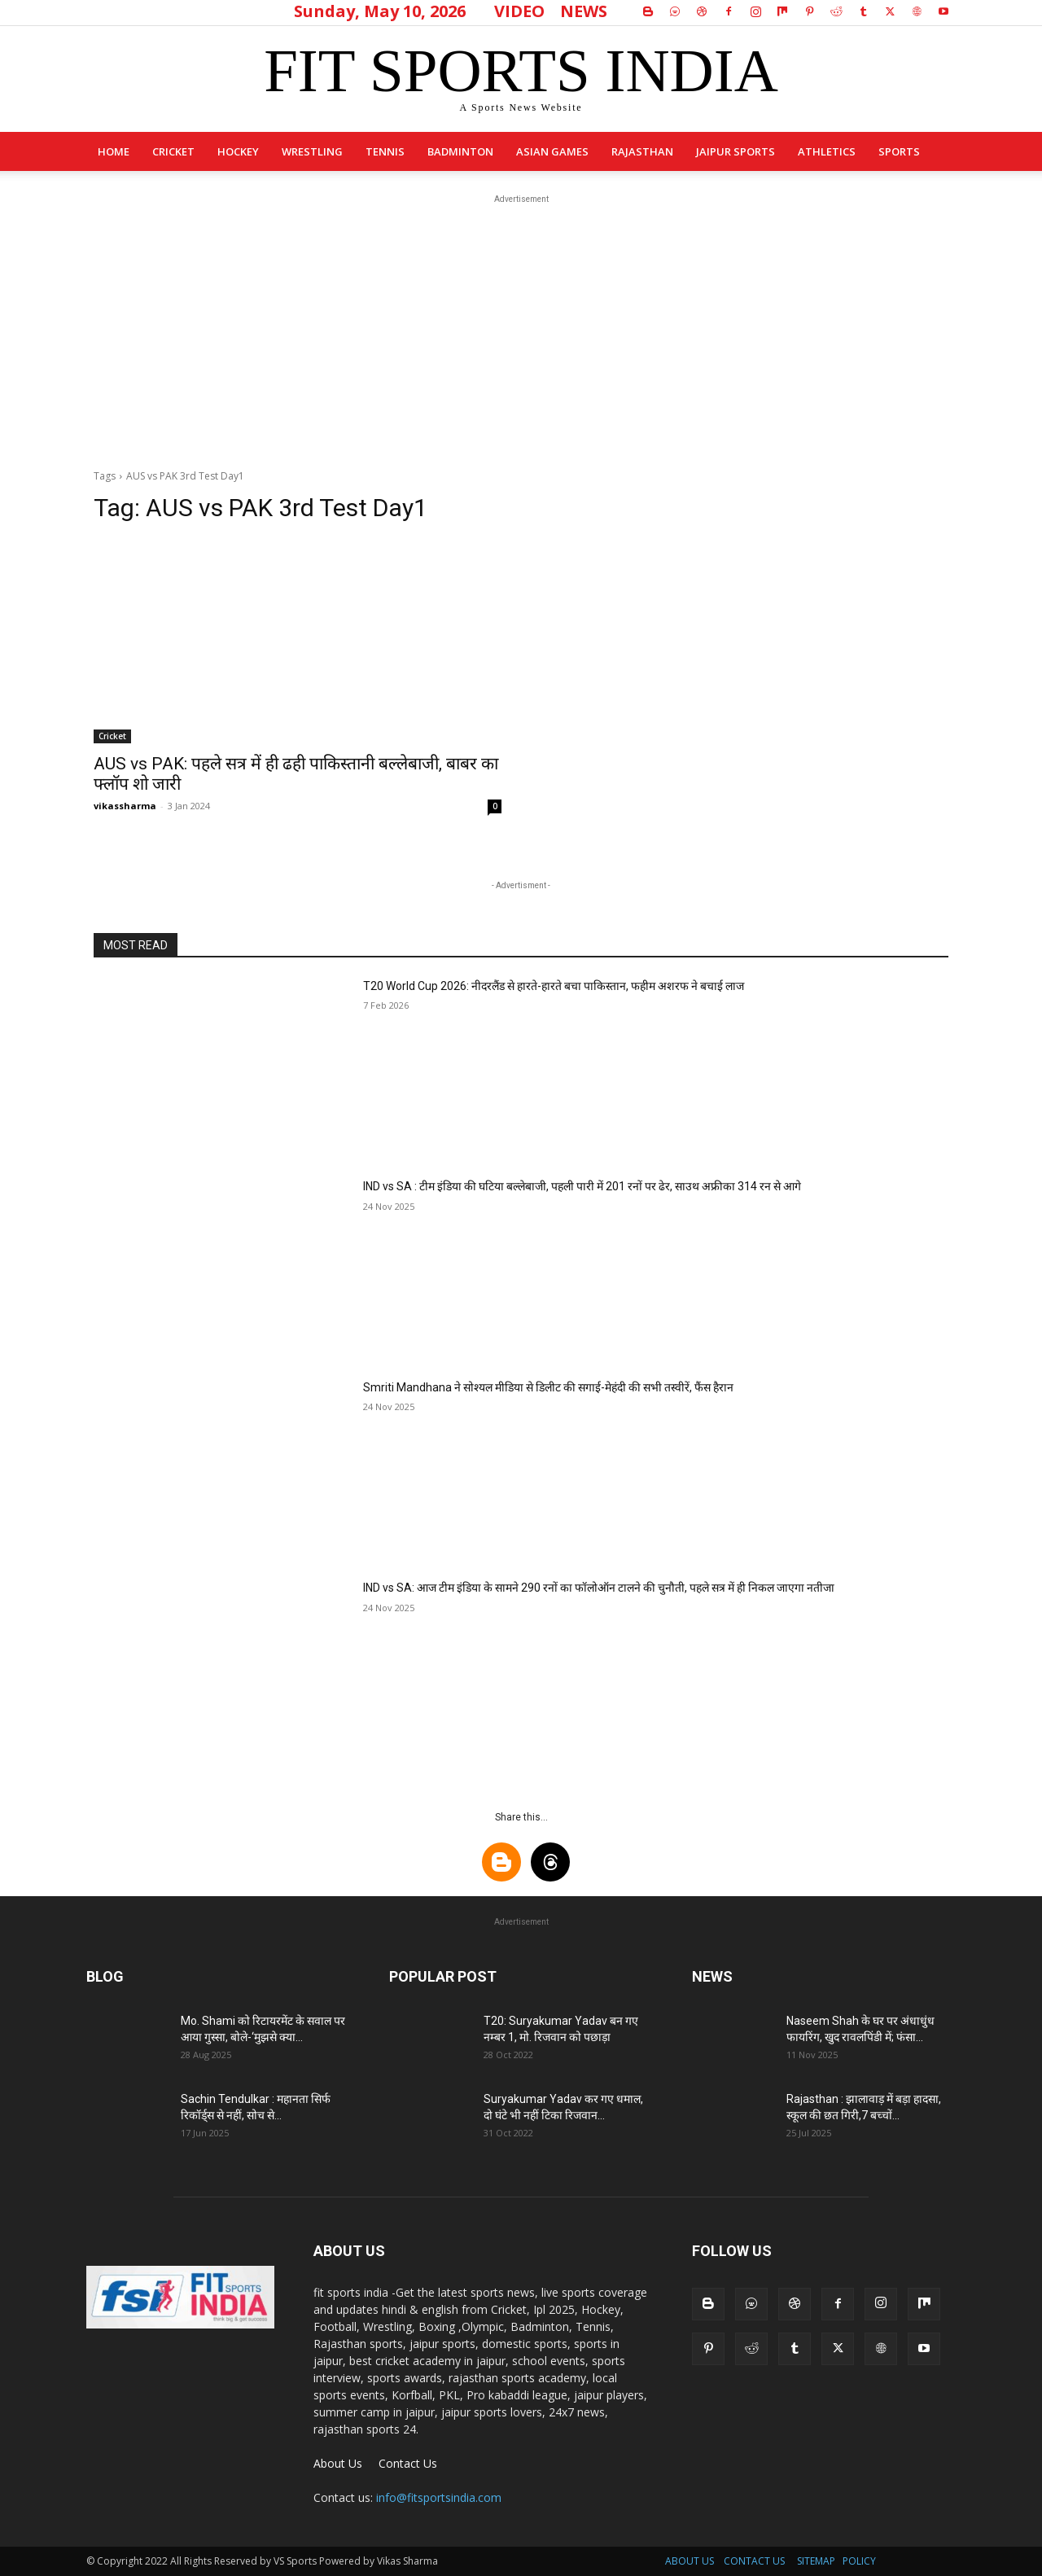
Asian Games (552, 151)
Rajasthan (642, 151)
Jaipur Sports (735, 151)
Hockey (238, 151)
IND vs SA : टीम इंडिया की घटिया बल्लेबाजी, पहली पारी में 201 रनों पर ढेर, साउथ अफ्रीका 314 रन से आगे (582, 1186)
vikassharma (125, 806)
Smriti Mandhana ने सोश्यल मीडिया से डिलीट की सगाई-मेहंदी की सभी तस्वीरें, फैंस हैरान (548, 1387)
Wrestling (312, 151)
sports (899, 151)
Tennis (385, 151)
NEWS (583, 11)
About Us (337, 2463)
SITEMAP (816, 2561)
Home (113, 151)
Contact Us (408, 2463)
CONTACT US (754, 2561)
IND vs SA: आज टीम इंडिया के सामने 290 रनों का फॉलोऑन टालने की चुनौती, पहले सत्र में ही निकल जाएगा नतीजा (598, 1587)
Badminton (460, 151)
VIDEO (519, 11)
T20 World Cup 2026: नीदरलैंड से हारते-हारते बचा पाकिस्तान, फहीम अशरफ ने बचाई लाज (553, 985)
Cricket (173, 151)
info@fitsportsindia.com (438, 2497)
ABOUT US (689, 2561)
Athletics (827, 151)
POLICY (859, 2561)
